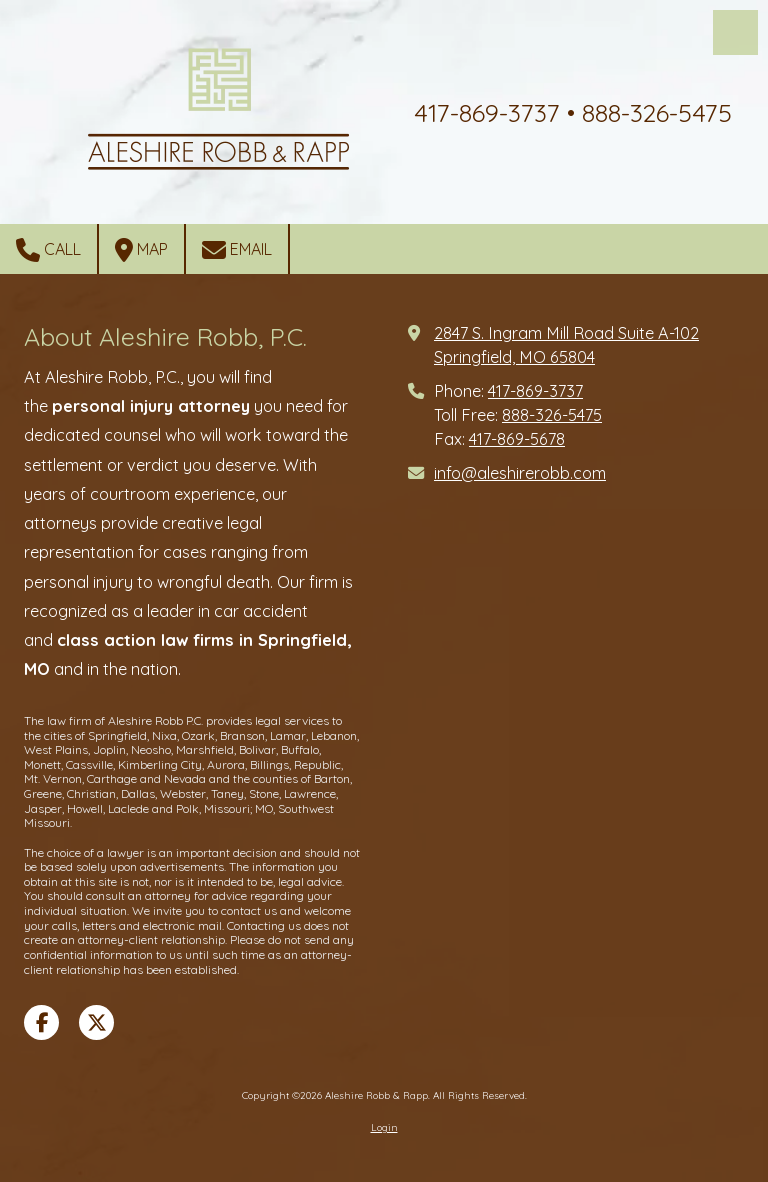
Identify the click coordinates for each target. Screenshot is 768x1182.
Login (384, 1127)
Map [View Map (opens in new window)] (141, 250)
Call (48, 250)
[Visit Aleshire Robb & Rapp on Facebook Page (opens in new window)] (41, 1022)
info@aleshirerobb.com (520, 473)
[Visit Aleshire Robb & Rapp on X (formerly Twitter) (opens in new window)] (96, 1022)
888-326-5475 (552, 415)
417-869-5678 (517, 439)
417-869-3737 (535, 391)
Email (237, 250)
